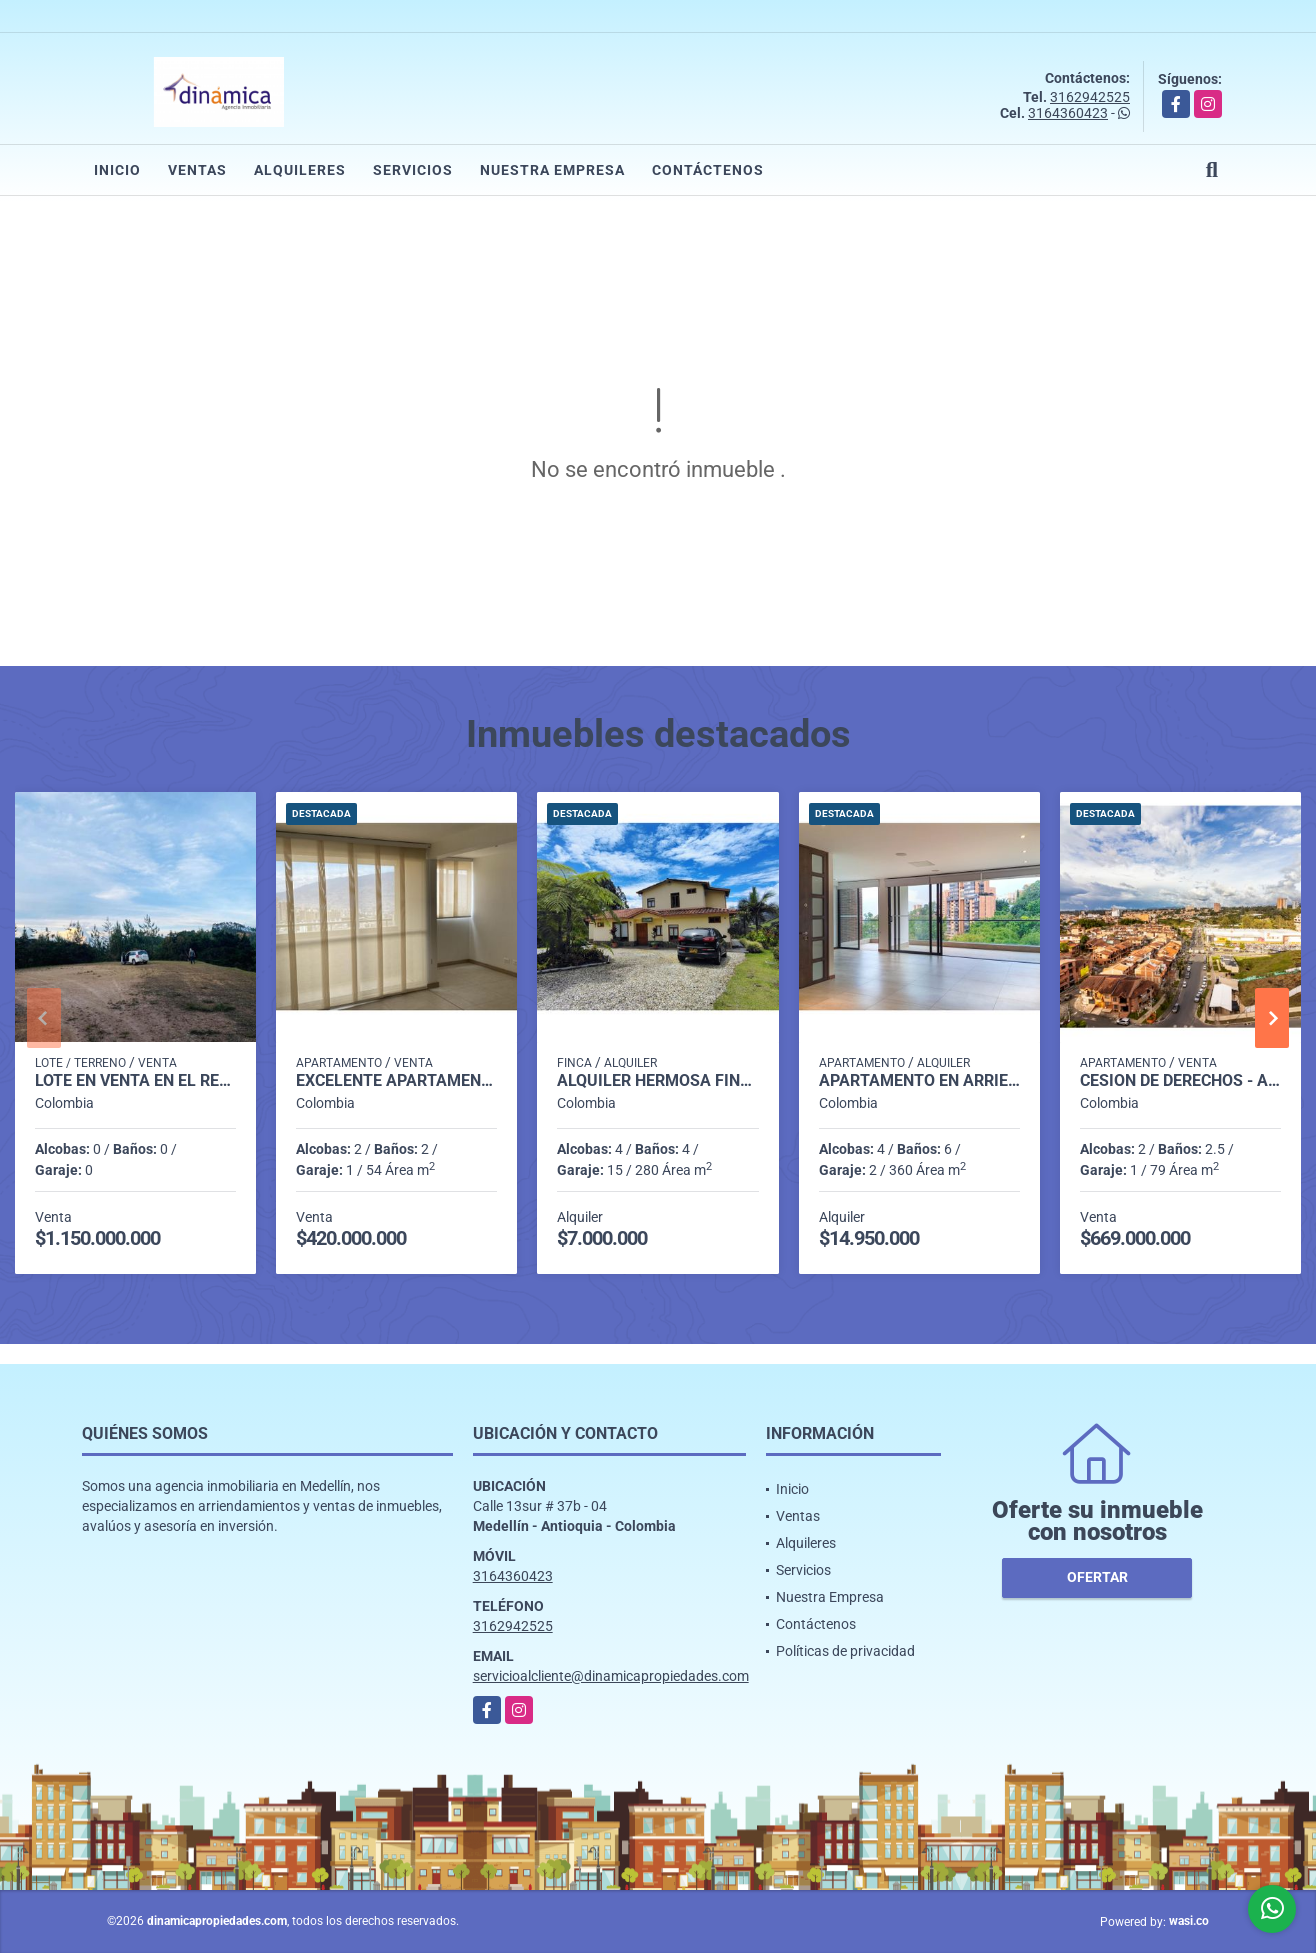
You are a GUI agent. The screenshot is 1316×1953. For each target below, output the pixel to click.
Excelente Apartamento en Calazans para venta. (396, 1081)
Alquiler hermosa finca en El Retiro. (657, 1081)
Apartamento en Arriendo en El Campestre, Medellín (919, 1081)
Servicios (413, 170)
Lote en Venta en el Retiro (135, 1081)
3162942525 (1090, 97)
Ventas (197, 170)
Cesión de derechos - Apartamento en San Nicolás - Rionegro (1180, 1081)
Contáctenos (708, 170)
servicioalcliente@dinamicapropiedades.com (611, 1676)
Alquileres (300, 170)
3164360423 (1068, 113)
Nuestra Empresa (552, 170)
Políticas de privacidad (845, 1651)
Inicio (117, 170)
